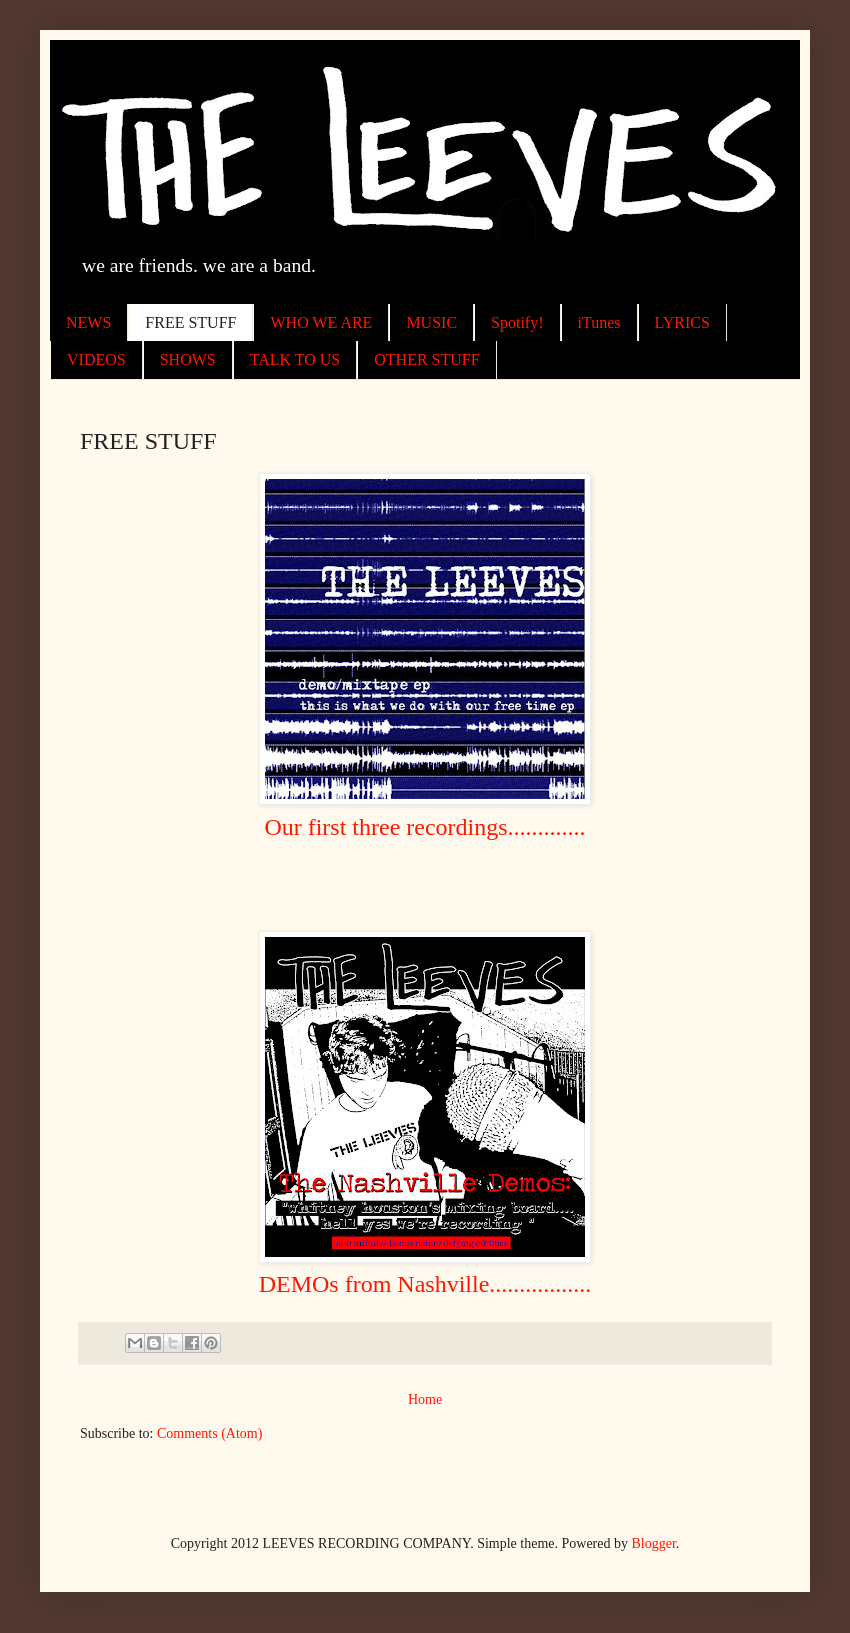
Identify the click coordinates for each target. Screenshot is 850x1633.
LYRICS (682, 322)
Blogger (654, 1543)
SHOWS (188, 359)
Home (425, 1399)
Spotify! (517, 322)
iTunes (599, 322)
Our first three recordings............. (424, 827)
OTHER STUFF (426, 359)
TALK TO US (295, 359)
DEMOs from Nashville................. (425, 1284)
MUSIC (431, 322)
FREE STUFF (190, 322)
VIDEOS (96, 359)
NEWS (88, 322)
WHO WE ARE (321, 322)
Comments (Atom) (209, 1433)
